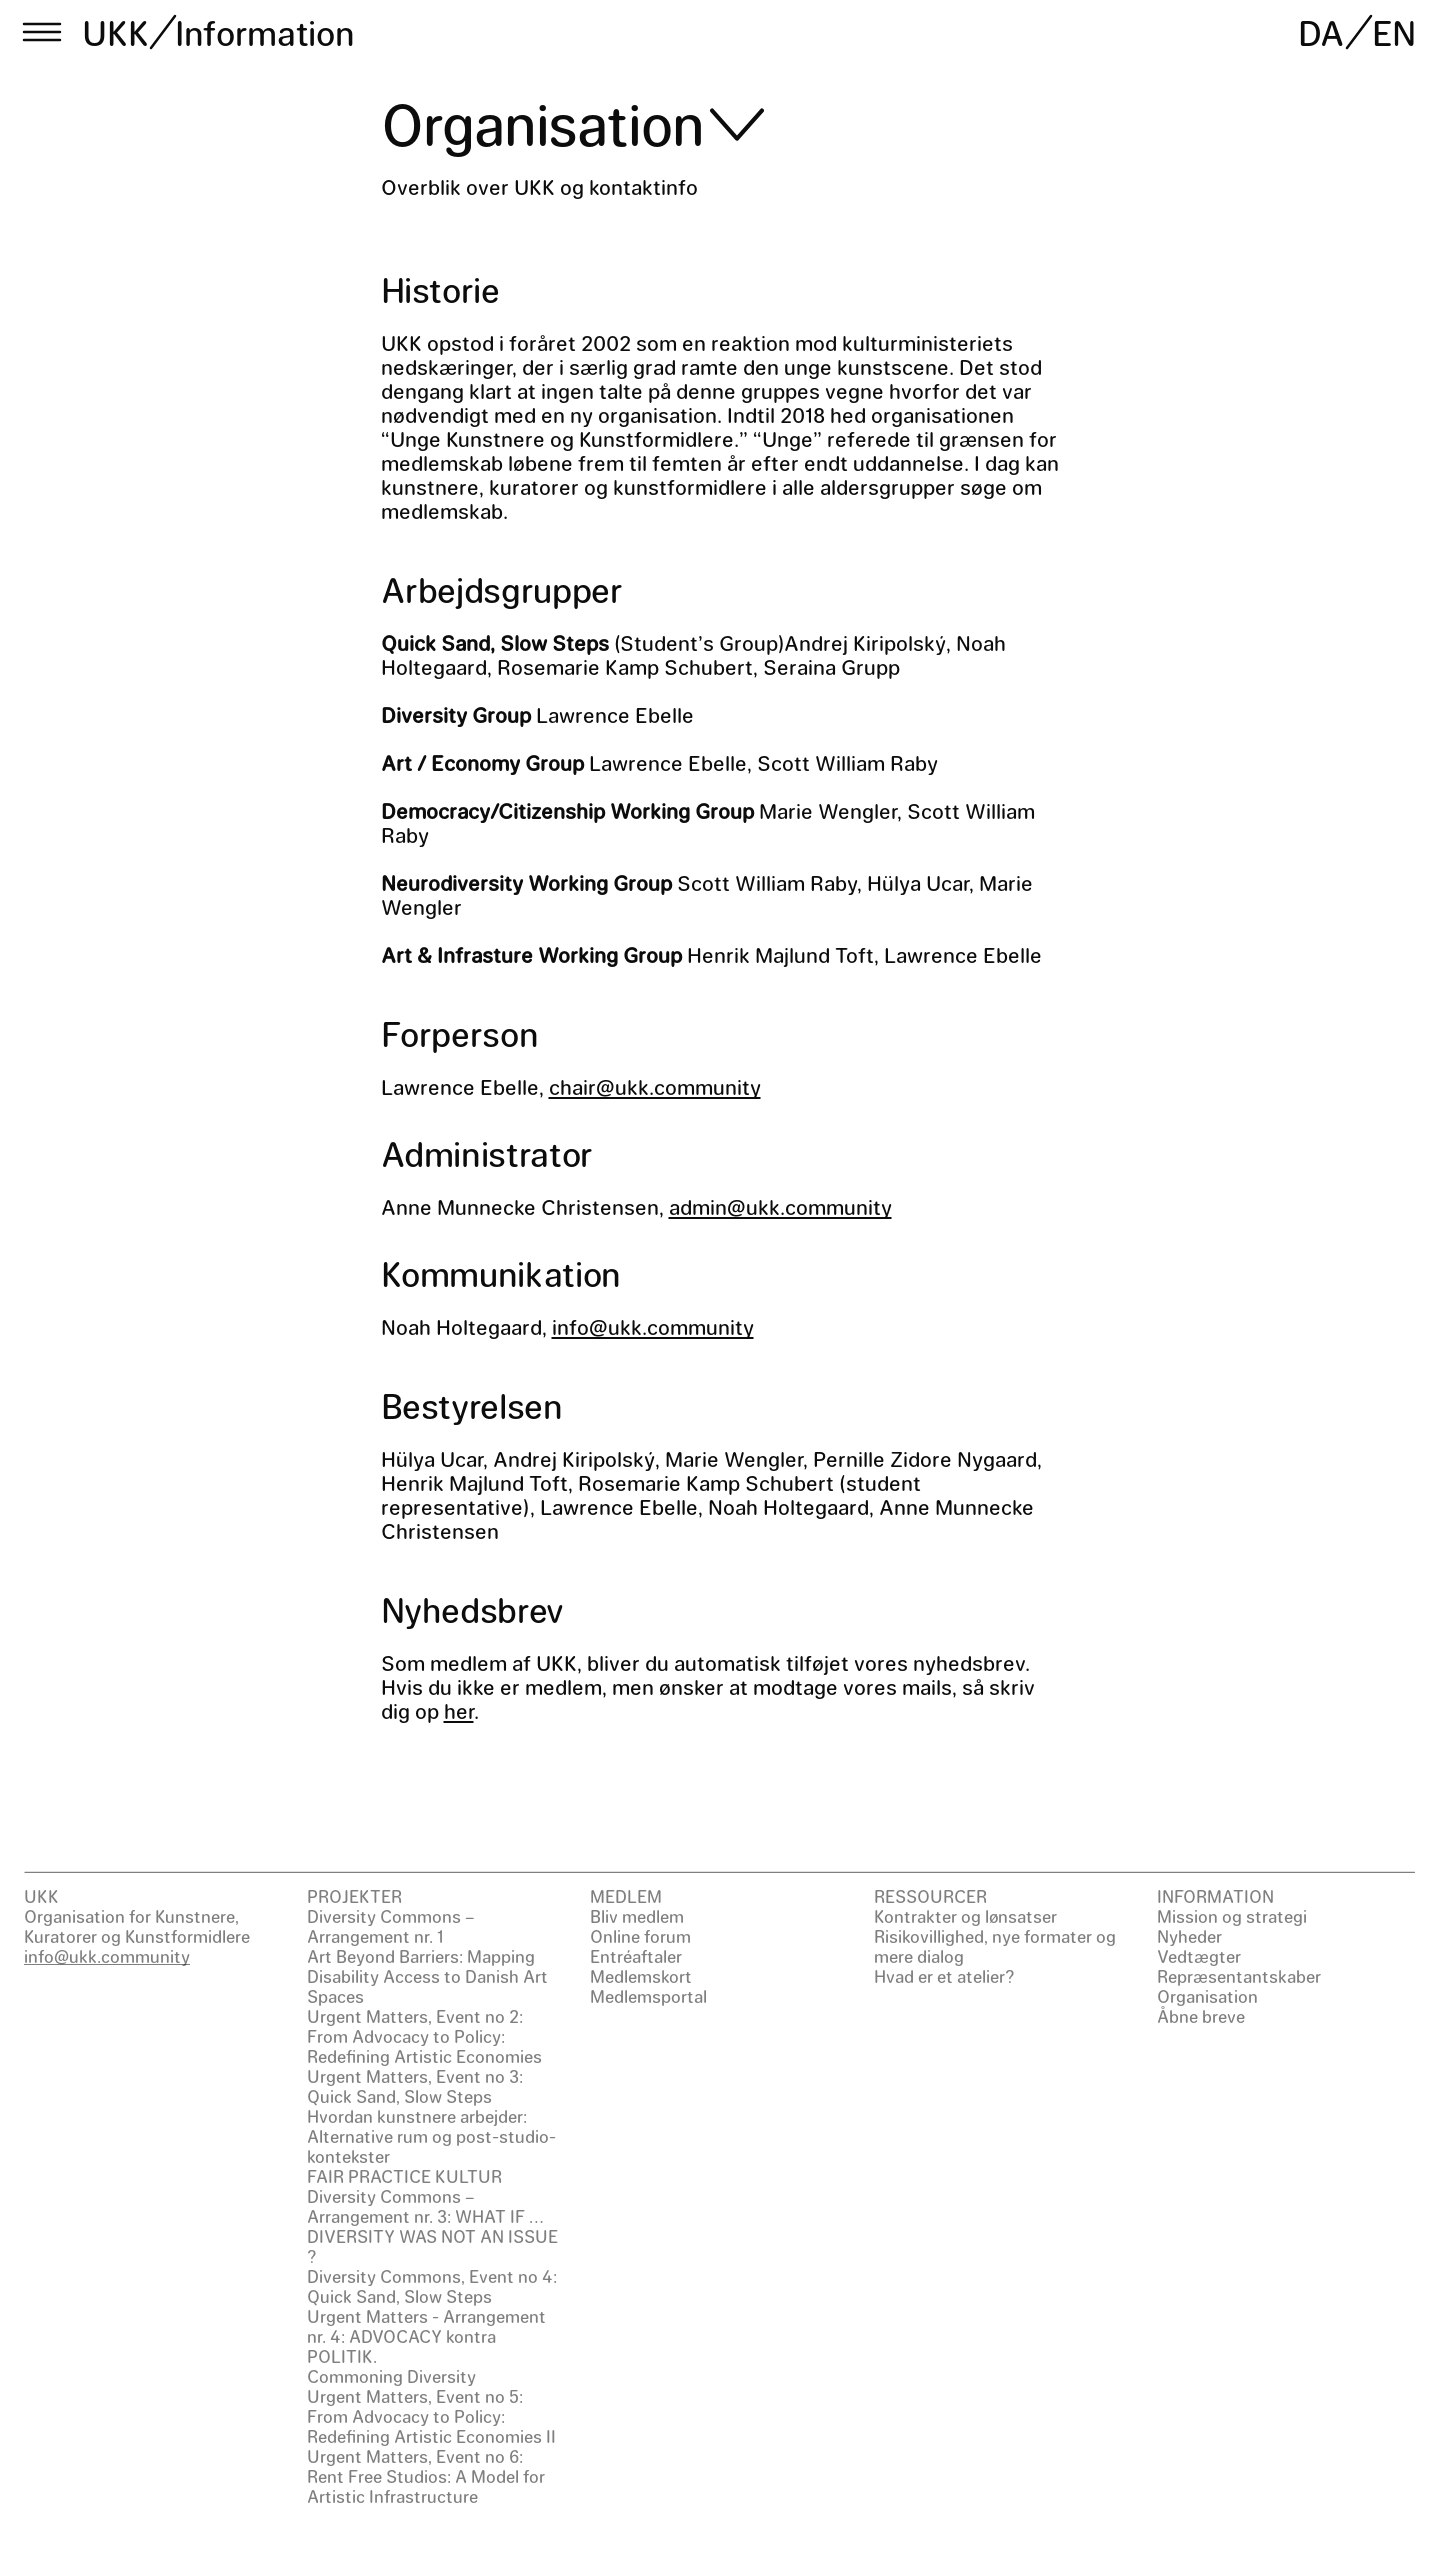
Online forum (640, 1936)
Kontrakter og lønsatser (965, 1916)
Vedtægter (1199, 1956)
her (459, 1710)
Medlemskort (641, 1976)
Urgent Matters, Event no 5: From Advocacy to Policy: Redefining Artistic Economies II (431, 2416)
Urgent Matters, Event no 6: (415, 2456)
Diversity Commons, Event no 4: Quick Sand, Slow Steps (432, 2286)
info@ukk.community (653, 1326)
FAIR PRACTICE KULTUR (404, 2176)
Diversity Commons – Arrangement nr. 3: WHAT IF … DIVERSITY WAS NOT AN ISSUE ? (432, 2226)
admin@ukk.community (780, 1206)
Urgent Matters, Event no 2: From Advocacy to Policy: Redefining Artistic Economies (424, 2036)
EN (1394, 32)
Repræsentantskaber (1239, 1976)
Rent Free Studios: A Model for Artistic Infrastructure (426, 2486)
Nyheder (1189, 1936)
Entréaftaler (636, 1956)
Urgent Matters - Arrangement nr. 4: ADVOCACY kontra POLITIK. (426, 2336)
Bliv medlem (637, 1916)
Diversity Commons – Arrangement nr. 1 (391, 1926)
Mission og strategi (1232, 1916)
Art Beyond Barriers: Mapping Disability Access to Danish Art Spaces (427, 1976)
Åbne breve (1201, 2016)
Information (264, 32)
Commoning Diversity (391, 2376)
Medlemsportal (648, 1996)
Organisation (1207, 1996)
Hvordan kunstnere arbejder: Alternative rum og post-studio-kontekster (431, 2136)
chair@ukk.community (655, 1086)
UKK (116, 32)
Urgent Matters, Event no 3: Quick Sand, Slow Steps (415, 2086)
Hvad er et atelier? (944, 1976)
